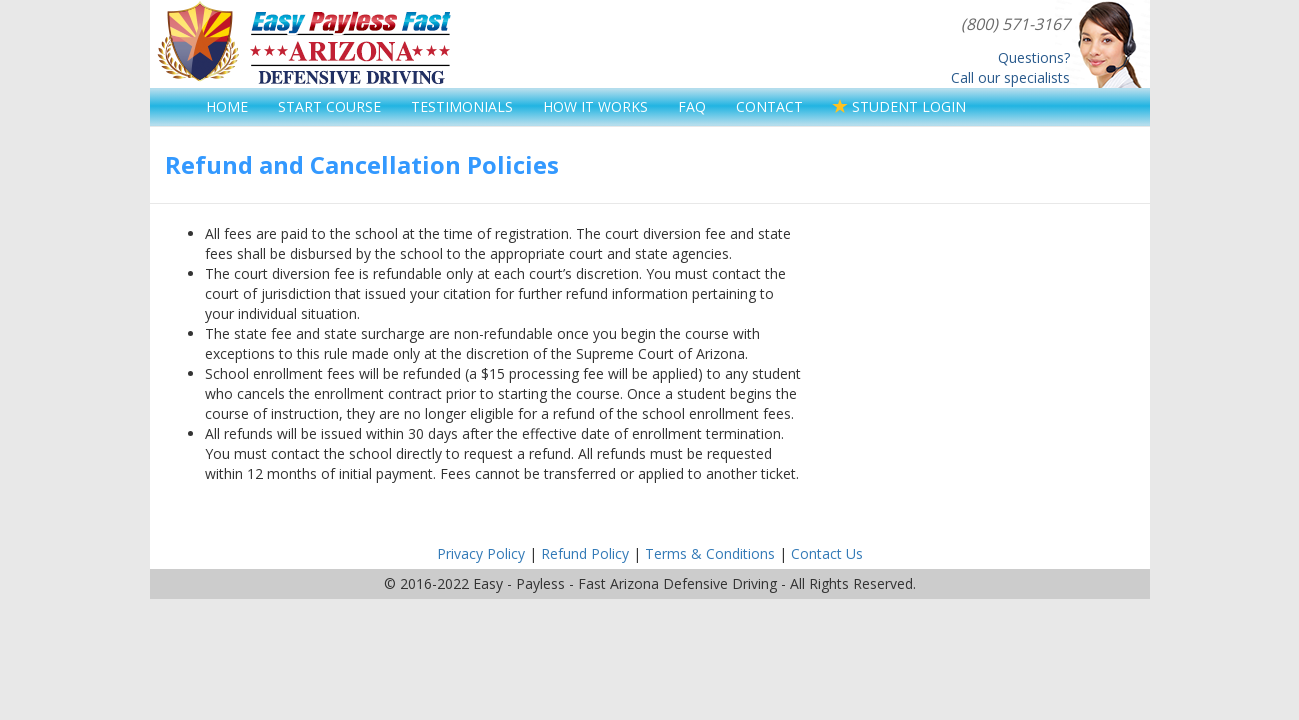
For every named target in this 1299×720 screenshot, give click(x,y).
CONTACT (769, 106)
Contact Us (827, 553)
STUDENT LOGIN (899, 106)
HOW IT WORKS (595, 106)
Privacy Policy (481, 553)
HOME (227, 106)
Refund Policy (585, 553)
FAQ (692, 106)
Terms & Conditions (710, 553)
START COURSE (329, 106)
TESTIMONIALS (462, 106)
